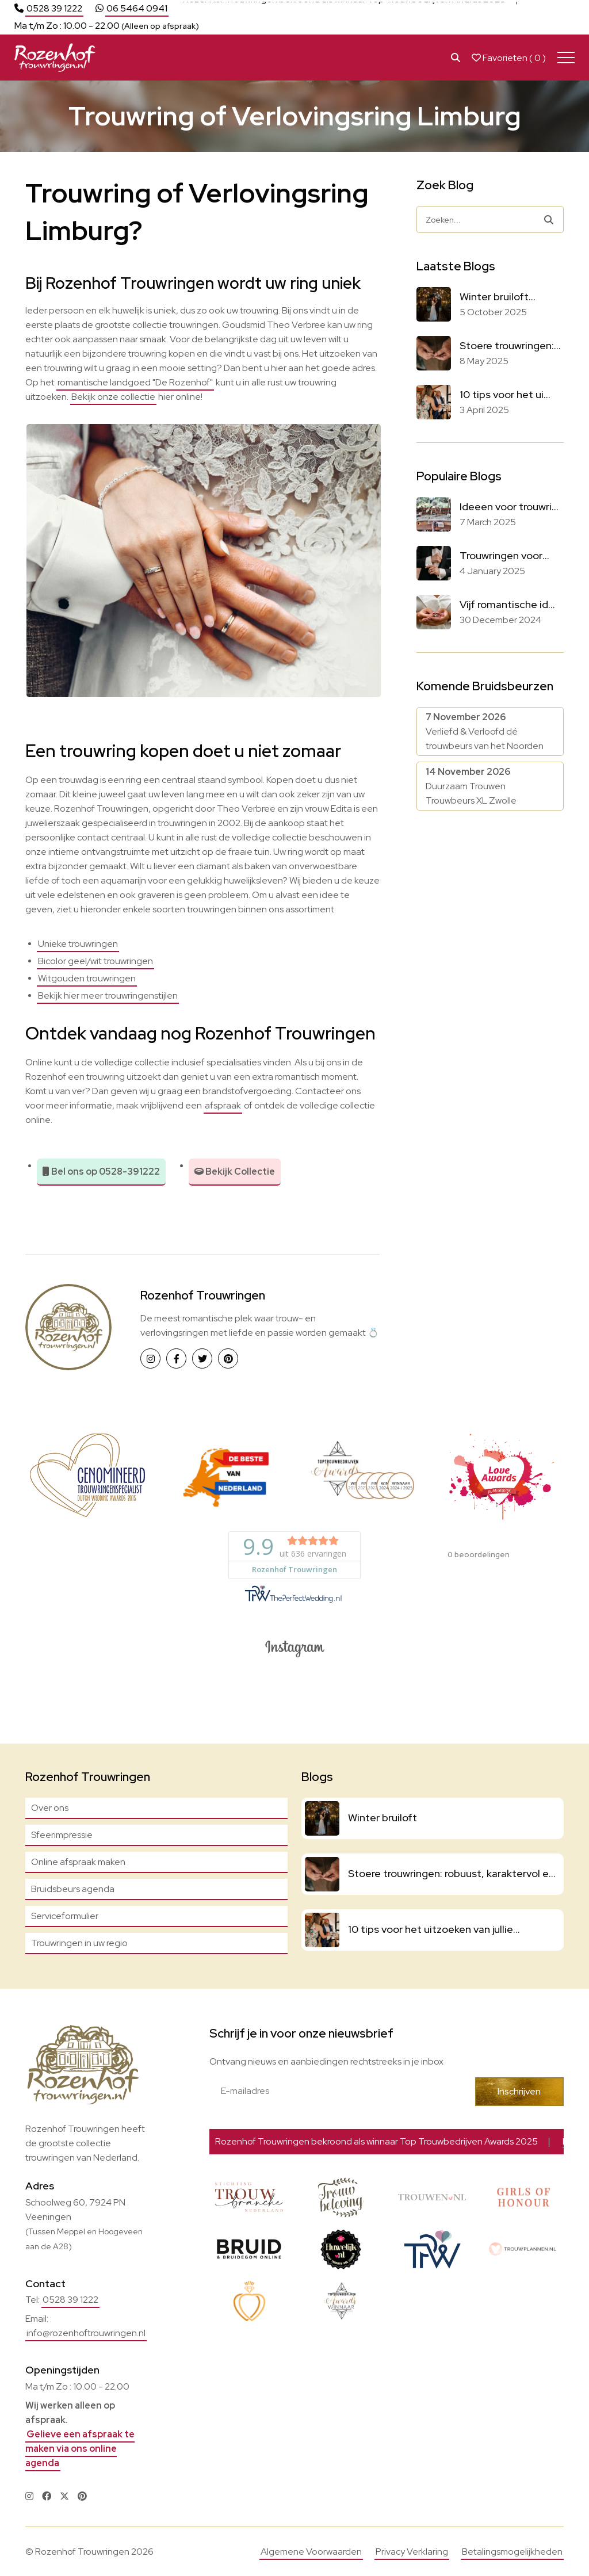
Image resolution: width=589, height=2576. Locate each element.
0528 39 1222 (54, 8)
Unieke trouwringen (78, 944)
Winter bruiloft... (498, 296)
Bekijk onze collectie (113, 397)
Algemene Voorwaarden (311, 2552)
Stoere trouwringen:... (510, 345)
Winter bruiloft (382, 1817)
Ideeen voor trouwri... (509, 506)
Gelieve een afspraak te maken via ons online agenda (80, 2448)
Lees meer (552, 8)
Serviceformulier (64, 1916)
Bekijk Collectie (234, 1171)
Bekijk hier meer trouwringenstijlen (108, 995)
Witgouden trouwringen (87, 978)
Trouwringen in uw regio (79, 1943)
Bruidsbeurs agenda (72, 1889)
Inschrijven (519, 2091)
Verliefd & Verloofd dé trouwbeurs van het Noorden (485, 731)
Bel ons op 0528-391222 (101, 1171)
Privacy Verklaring (412, 2552)
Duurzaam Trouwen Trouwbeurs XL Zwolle (471, 786)
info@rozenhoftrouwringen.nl (86, 2333)
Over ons (49, 1808)
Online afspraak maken (78, 1862)
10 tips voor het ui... (505, 394)
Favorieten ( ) (509, 58)
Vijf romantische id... (507, 604)
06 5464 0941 (136, 8)
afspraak (223, 1105)
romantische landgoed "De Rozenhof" (135, 382)
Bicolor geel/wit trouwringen (95, 961)
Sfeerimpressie (62, 1835)
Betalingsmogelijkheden (512, 2552)
